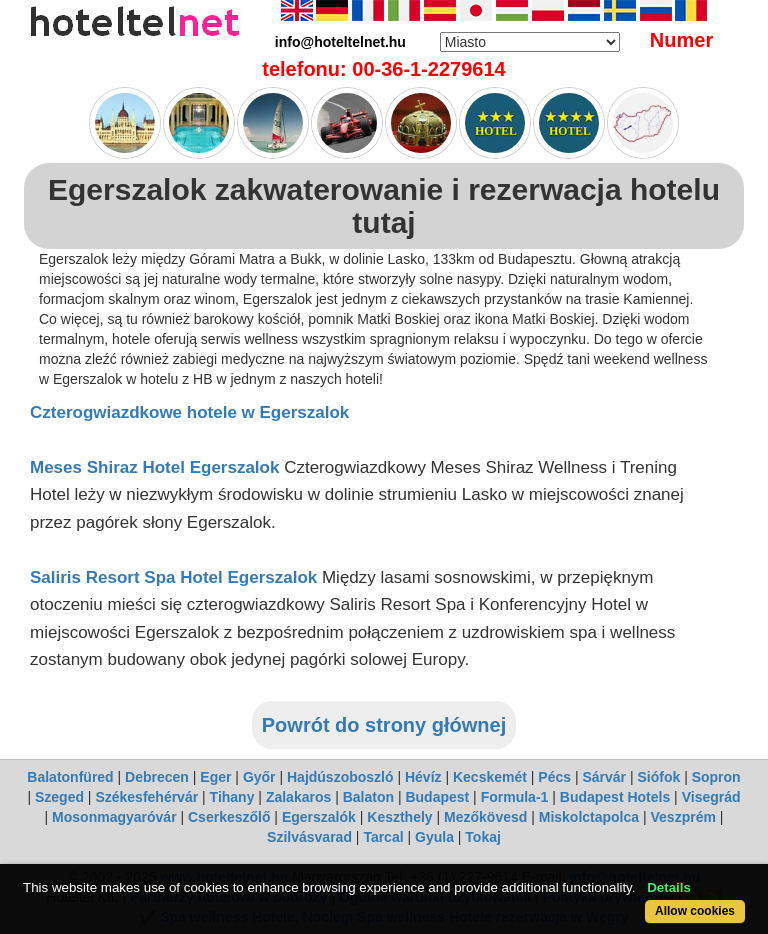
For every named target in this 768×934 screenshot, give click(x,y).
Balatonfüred (70, 777)
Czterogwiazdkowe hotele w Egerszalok (189, 412)
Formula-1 (515, 797)
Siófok (658, 777)
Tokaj (483, 837)
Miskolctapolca (589, 817)
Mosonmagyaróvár (114, 817)
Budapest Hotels (615, 797)
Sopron (716, 777)
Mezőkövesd (485, 817)
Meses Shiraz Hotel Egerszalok (154, 467)
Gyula (434, 837)
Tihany (232, 797)
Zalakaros (298, 797)
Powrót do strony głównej (384, 725)
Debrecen (157, 777)
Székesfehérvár (146, 797)
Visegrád (711, 797)
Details (669, 887)
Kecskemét (490, 777)
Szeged (59, 797)
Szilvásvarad (309, 837)
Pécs (554, 777)
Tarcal (383, 837)
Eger (215, 777)
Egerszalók (319, 817)
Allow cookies (695, 911)
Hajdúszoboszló (340, 777)
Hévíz (423, 777)
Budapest (437, 797)
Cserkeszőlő (229, 817)
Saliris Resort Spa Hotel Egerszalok (173, 577)
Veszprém (683, 817)
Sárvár (604, 777)
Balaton (368, 797)
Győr (259, 777)
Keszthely (399, 817)
